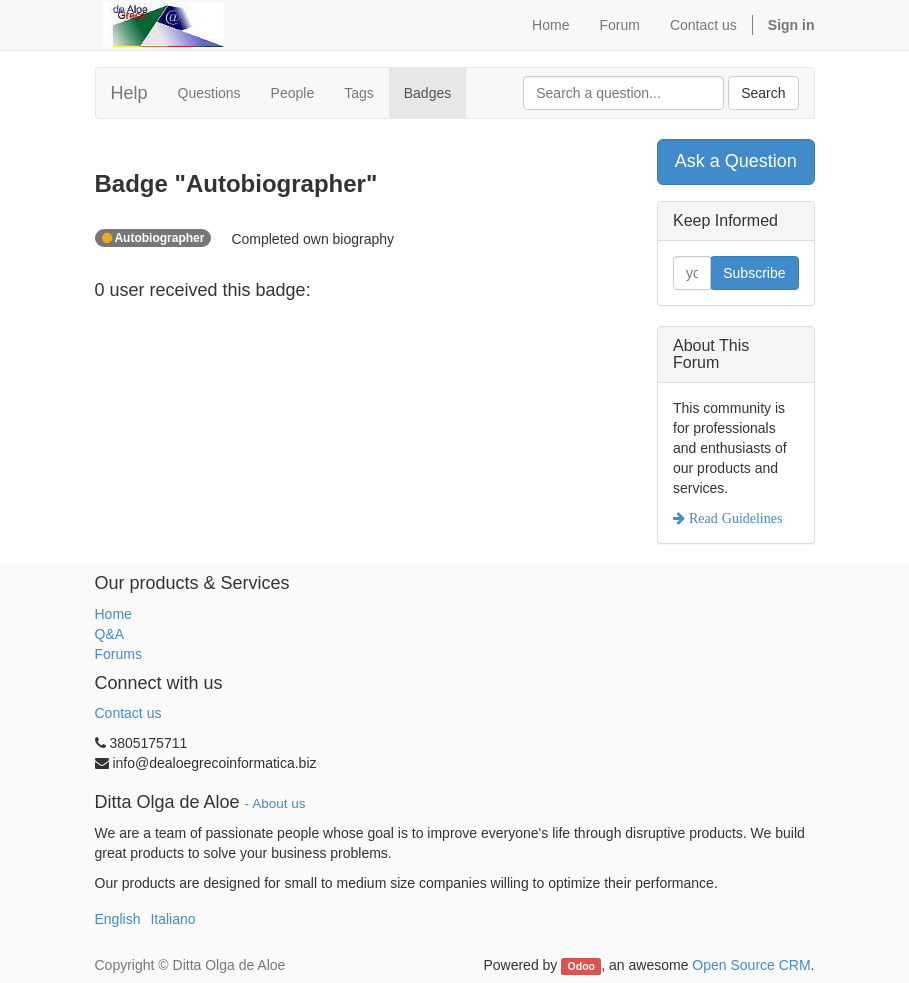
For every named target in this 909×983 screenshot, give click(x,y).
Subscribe (754, 273)
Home (113, 614)
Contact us (128, 713)
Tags (359, 93)
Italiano (172, 919)
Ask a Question (736, 161)
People (293, 93)
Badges (427, 93)
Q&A (110, 634)
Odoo (581, 966)
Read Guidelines (733, 518)
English (118, 919)
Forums (118, 654)
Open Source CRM (751, 965)
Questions (209, 93)
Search (763, 93)
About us (278, 803)
